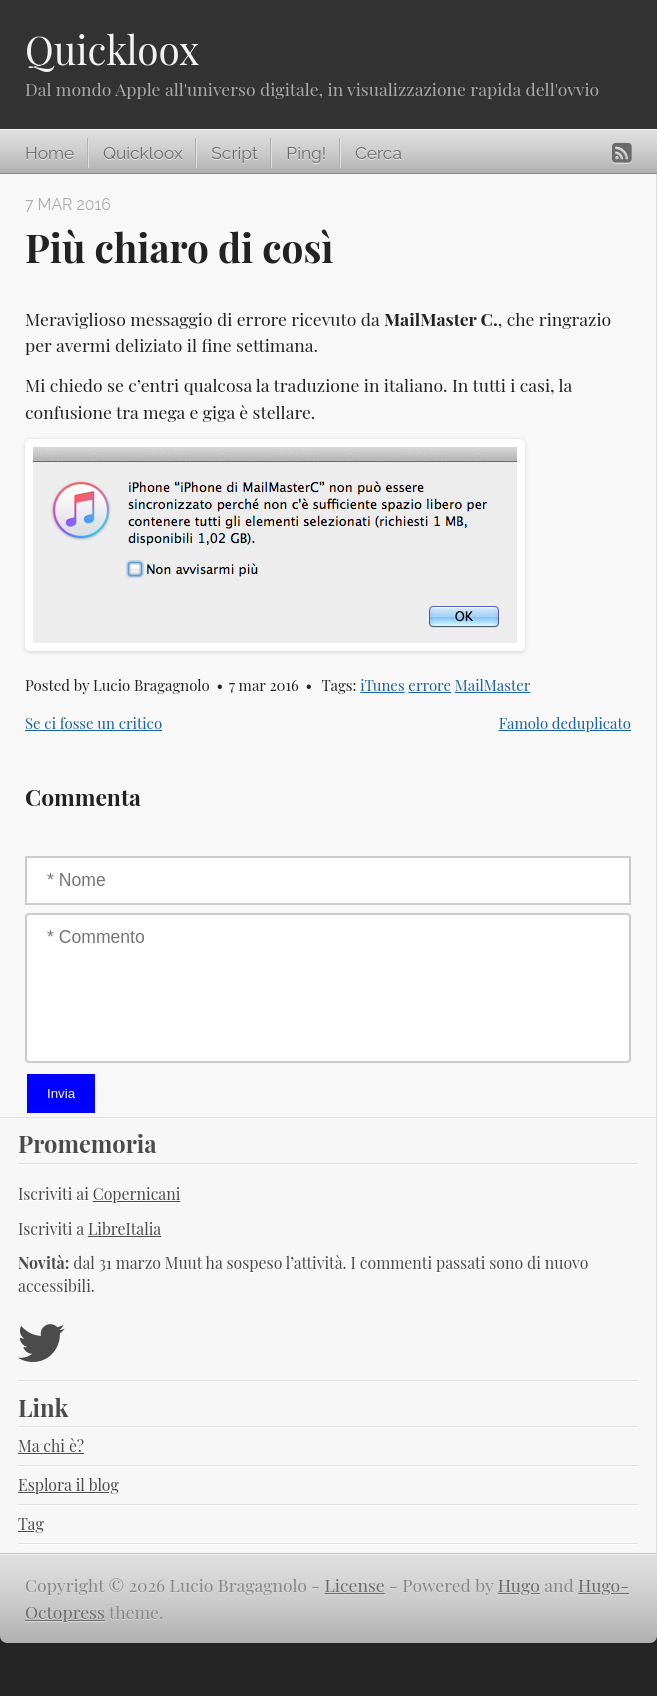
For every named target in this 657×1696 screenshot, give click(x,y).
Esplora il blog (68, 1484)
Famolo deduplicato (565, 723)
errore (429, 685)
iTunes (382, 685)
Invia (61, 1093)
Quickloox (112, 49)
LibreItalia (124, 1228)
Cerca (378, 153)
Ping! (306, 153)
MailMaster (493, 685)
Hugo (519, 1584)
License (355, 1584)
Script (234, 153)
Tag (31, 1523)
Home (49, 153)
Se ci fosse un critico (93, 723)
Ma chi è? (51, 1445)
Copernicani (137, 1193)
